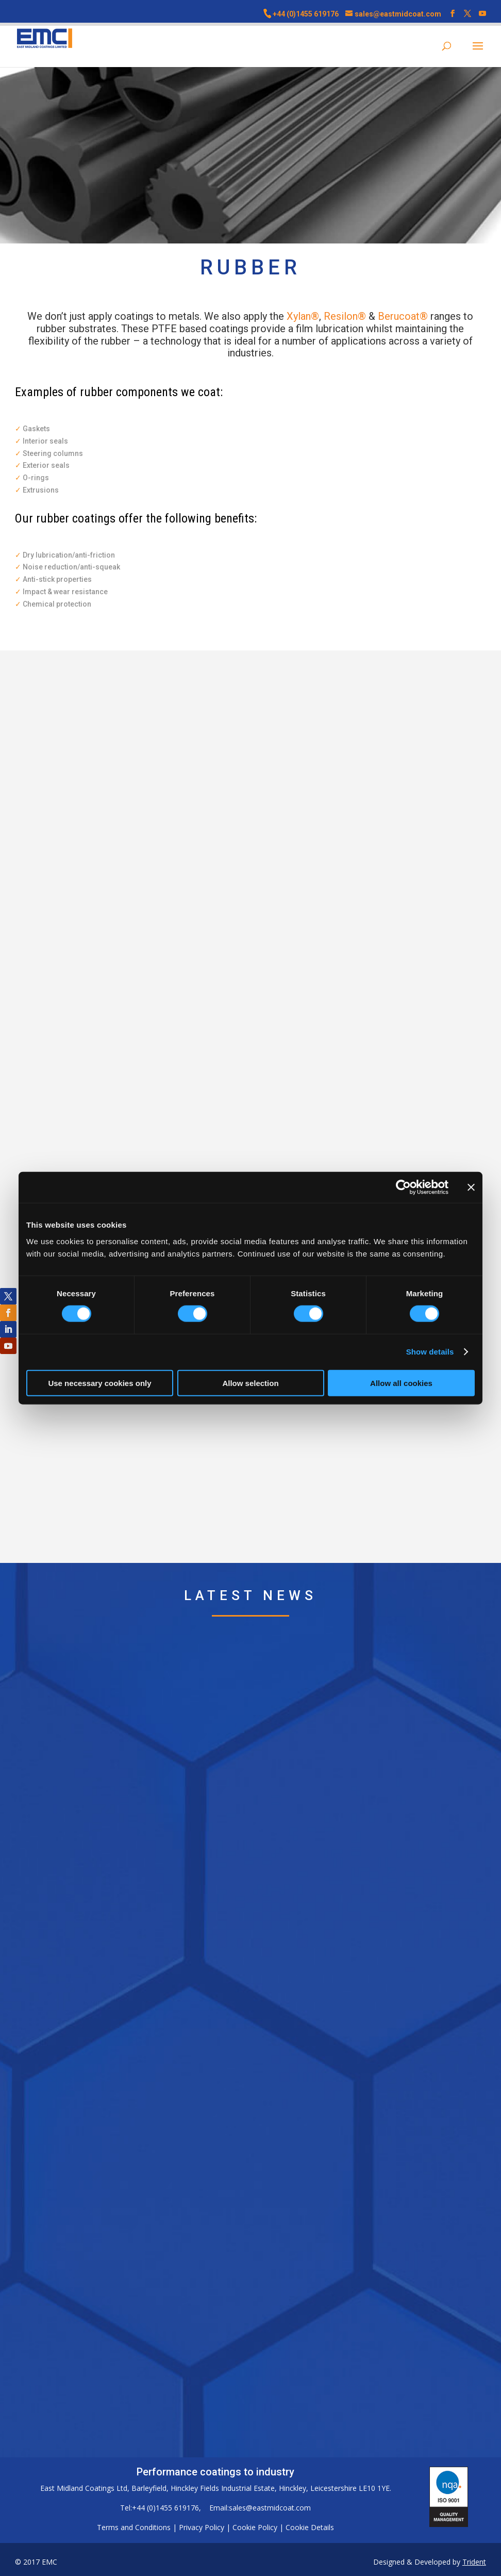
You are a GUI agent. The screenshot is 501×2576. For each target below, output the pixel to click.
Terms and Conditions (134, 2527)
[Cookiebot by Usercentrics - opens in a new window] (403, 1187)
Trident (474, 2562)
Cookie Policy (254, 2527)
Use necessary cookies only (99, 1382)
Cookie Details (310, 2527)
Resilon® (345, 316)
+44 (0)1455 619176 (306, 14)
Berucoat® (403, 316)
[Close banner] (471, 1187)
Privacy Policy (201, 2527)
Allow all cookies (401, 1382)
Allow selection (250, 1382)
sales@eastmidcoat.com (270, 2508)
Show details (430, 1351)
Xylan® (303, 316)
